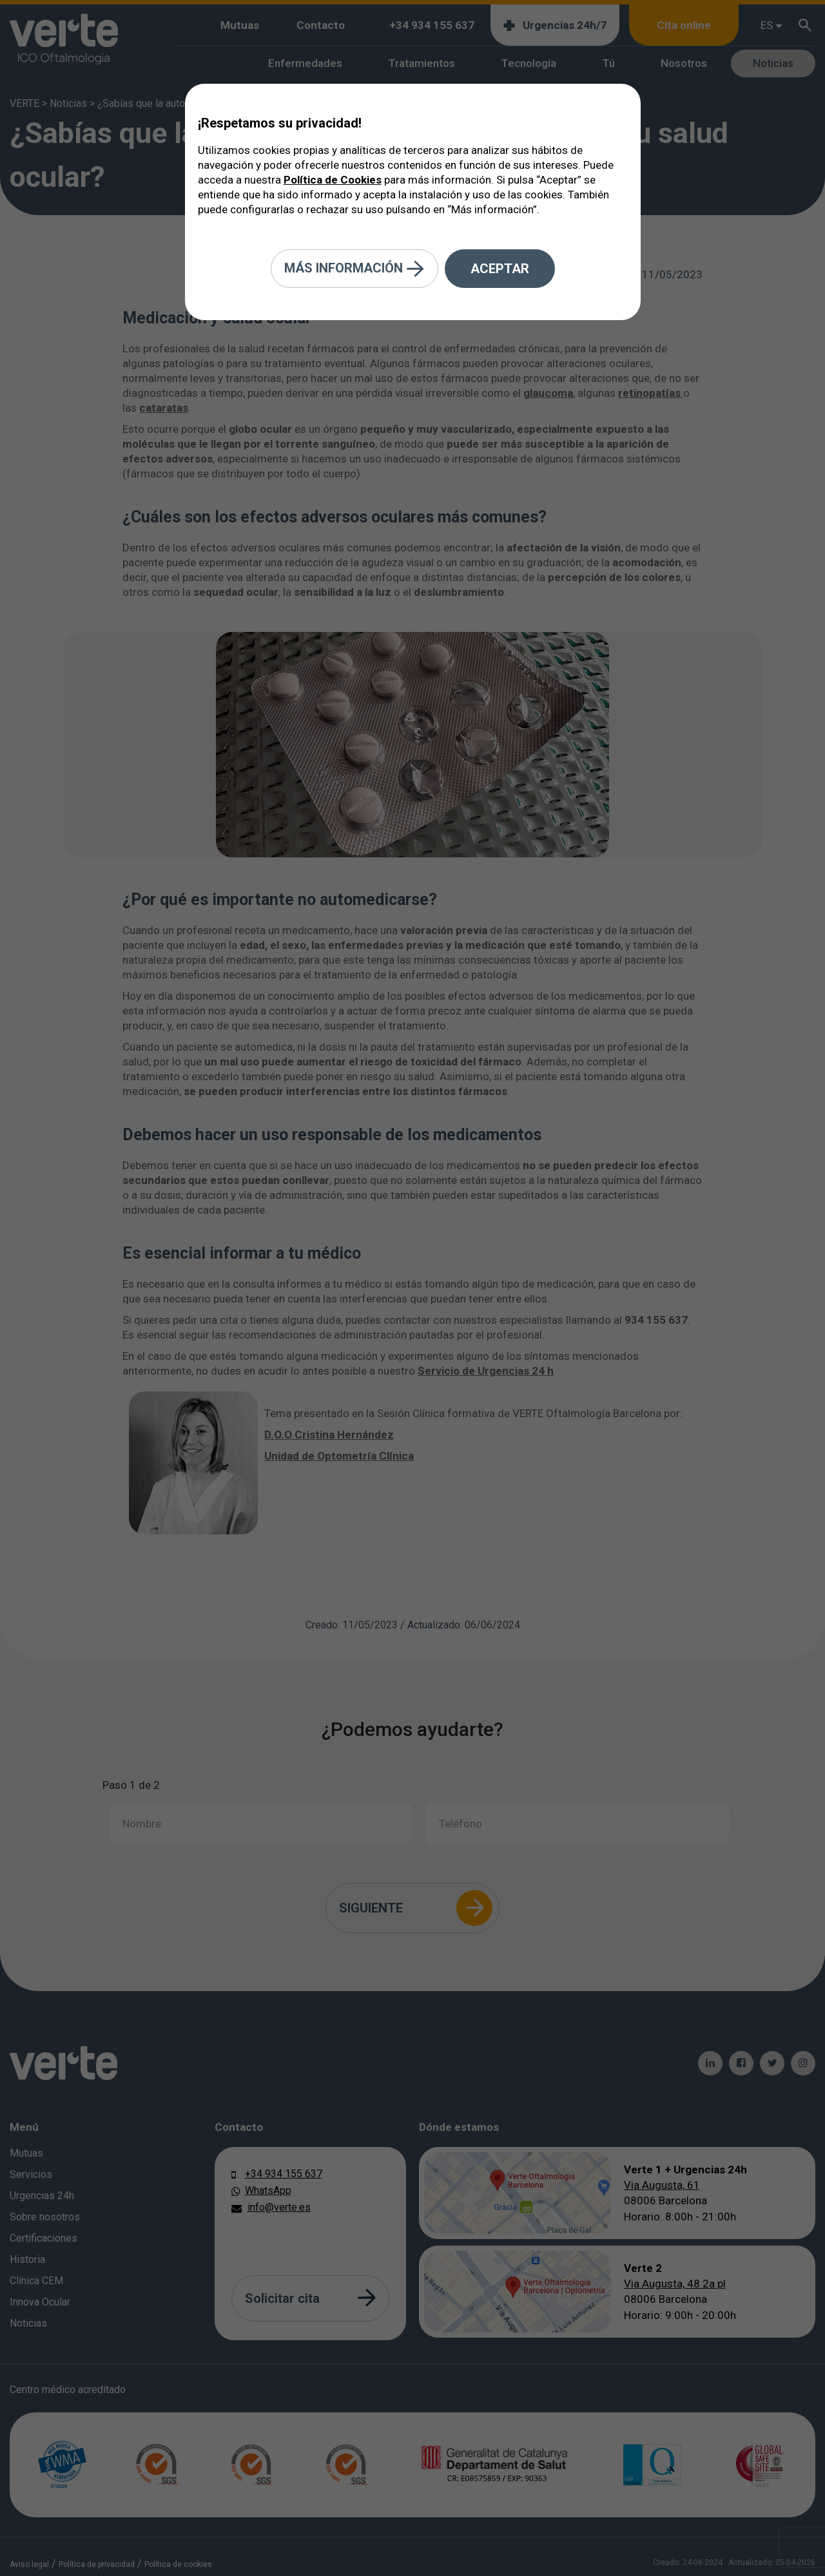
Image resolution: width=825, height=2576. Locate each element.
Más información (354, 269)
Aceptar (500, 268)
